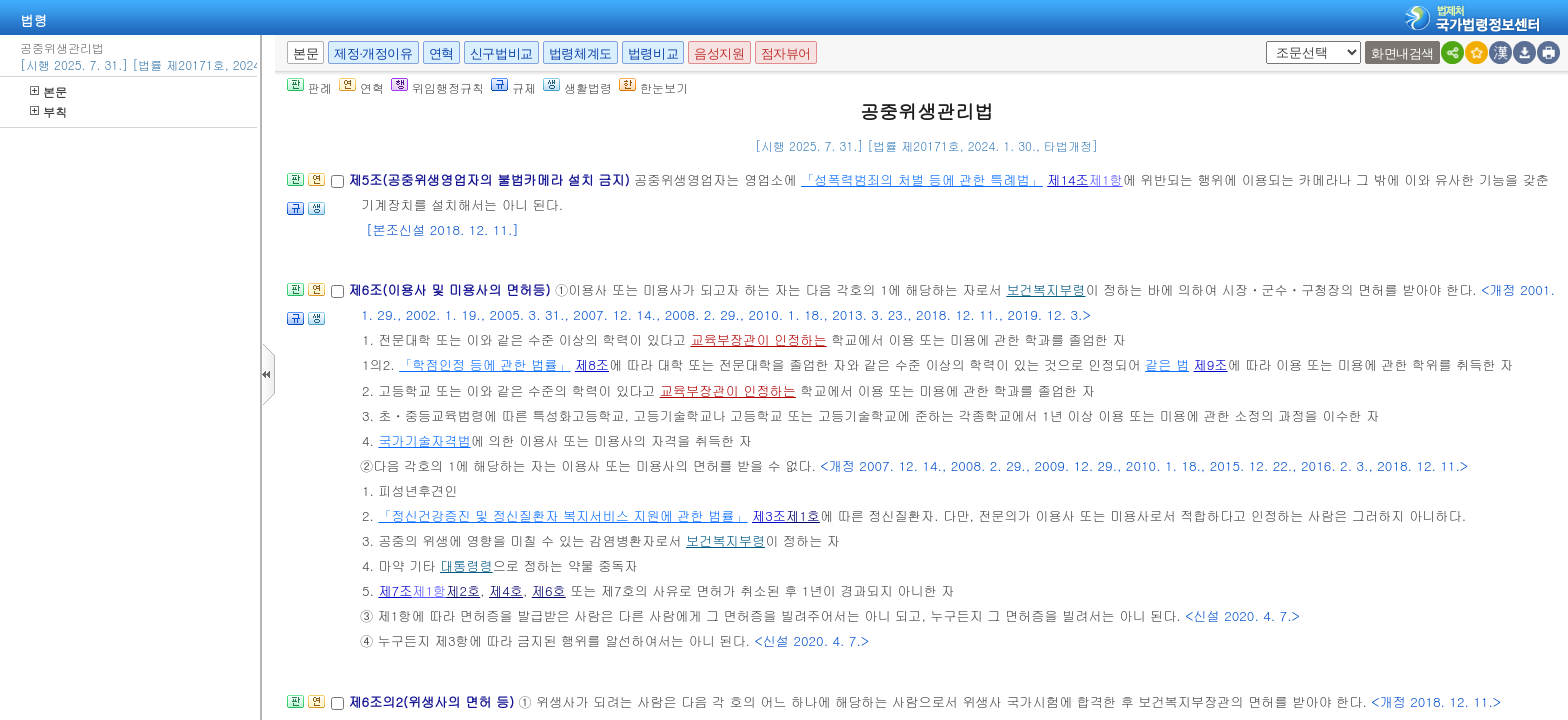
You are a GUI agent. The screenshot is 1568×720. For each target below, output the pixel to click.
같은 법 (1167, 364)
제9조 (1211, 364)
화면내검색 (1402, 53)
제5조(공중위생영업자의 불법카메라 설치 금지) (491, 179)
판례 (309, 87)
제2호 (463, 590)
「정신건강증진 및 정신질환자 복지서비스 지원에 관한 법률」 (562, 515)
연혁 (441, 53)
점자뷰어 (786, 53)
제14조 (1068, 179)
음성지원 (719, 53)
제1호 (803, 515)
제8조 (592, 364)
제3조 (769, 515)
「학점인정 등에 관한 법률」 (484, 364)
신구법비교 (501, 53)
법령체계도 (580, 53)
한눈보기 (653, 87)
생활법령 (577, 87)
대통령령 (466, 565)
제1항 (1106, 179)
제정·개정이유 (373, 53)
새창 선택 (1272, 41)
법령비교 (653, 53)
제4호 (506, 590)
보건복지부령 (1045, 289)
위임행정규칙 (437, 87)
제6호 (549, 590)
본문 (48, 91)
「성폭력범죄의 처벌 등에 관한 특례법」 (922, 179)
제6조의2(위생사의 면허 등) (433, 701)
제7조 (395, 590)
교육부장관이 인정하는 (758, 339)
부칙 (48, 111)
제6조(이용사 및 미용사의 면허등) (451, 289)
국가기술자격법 (424, 440)
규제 (513, 87)
